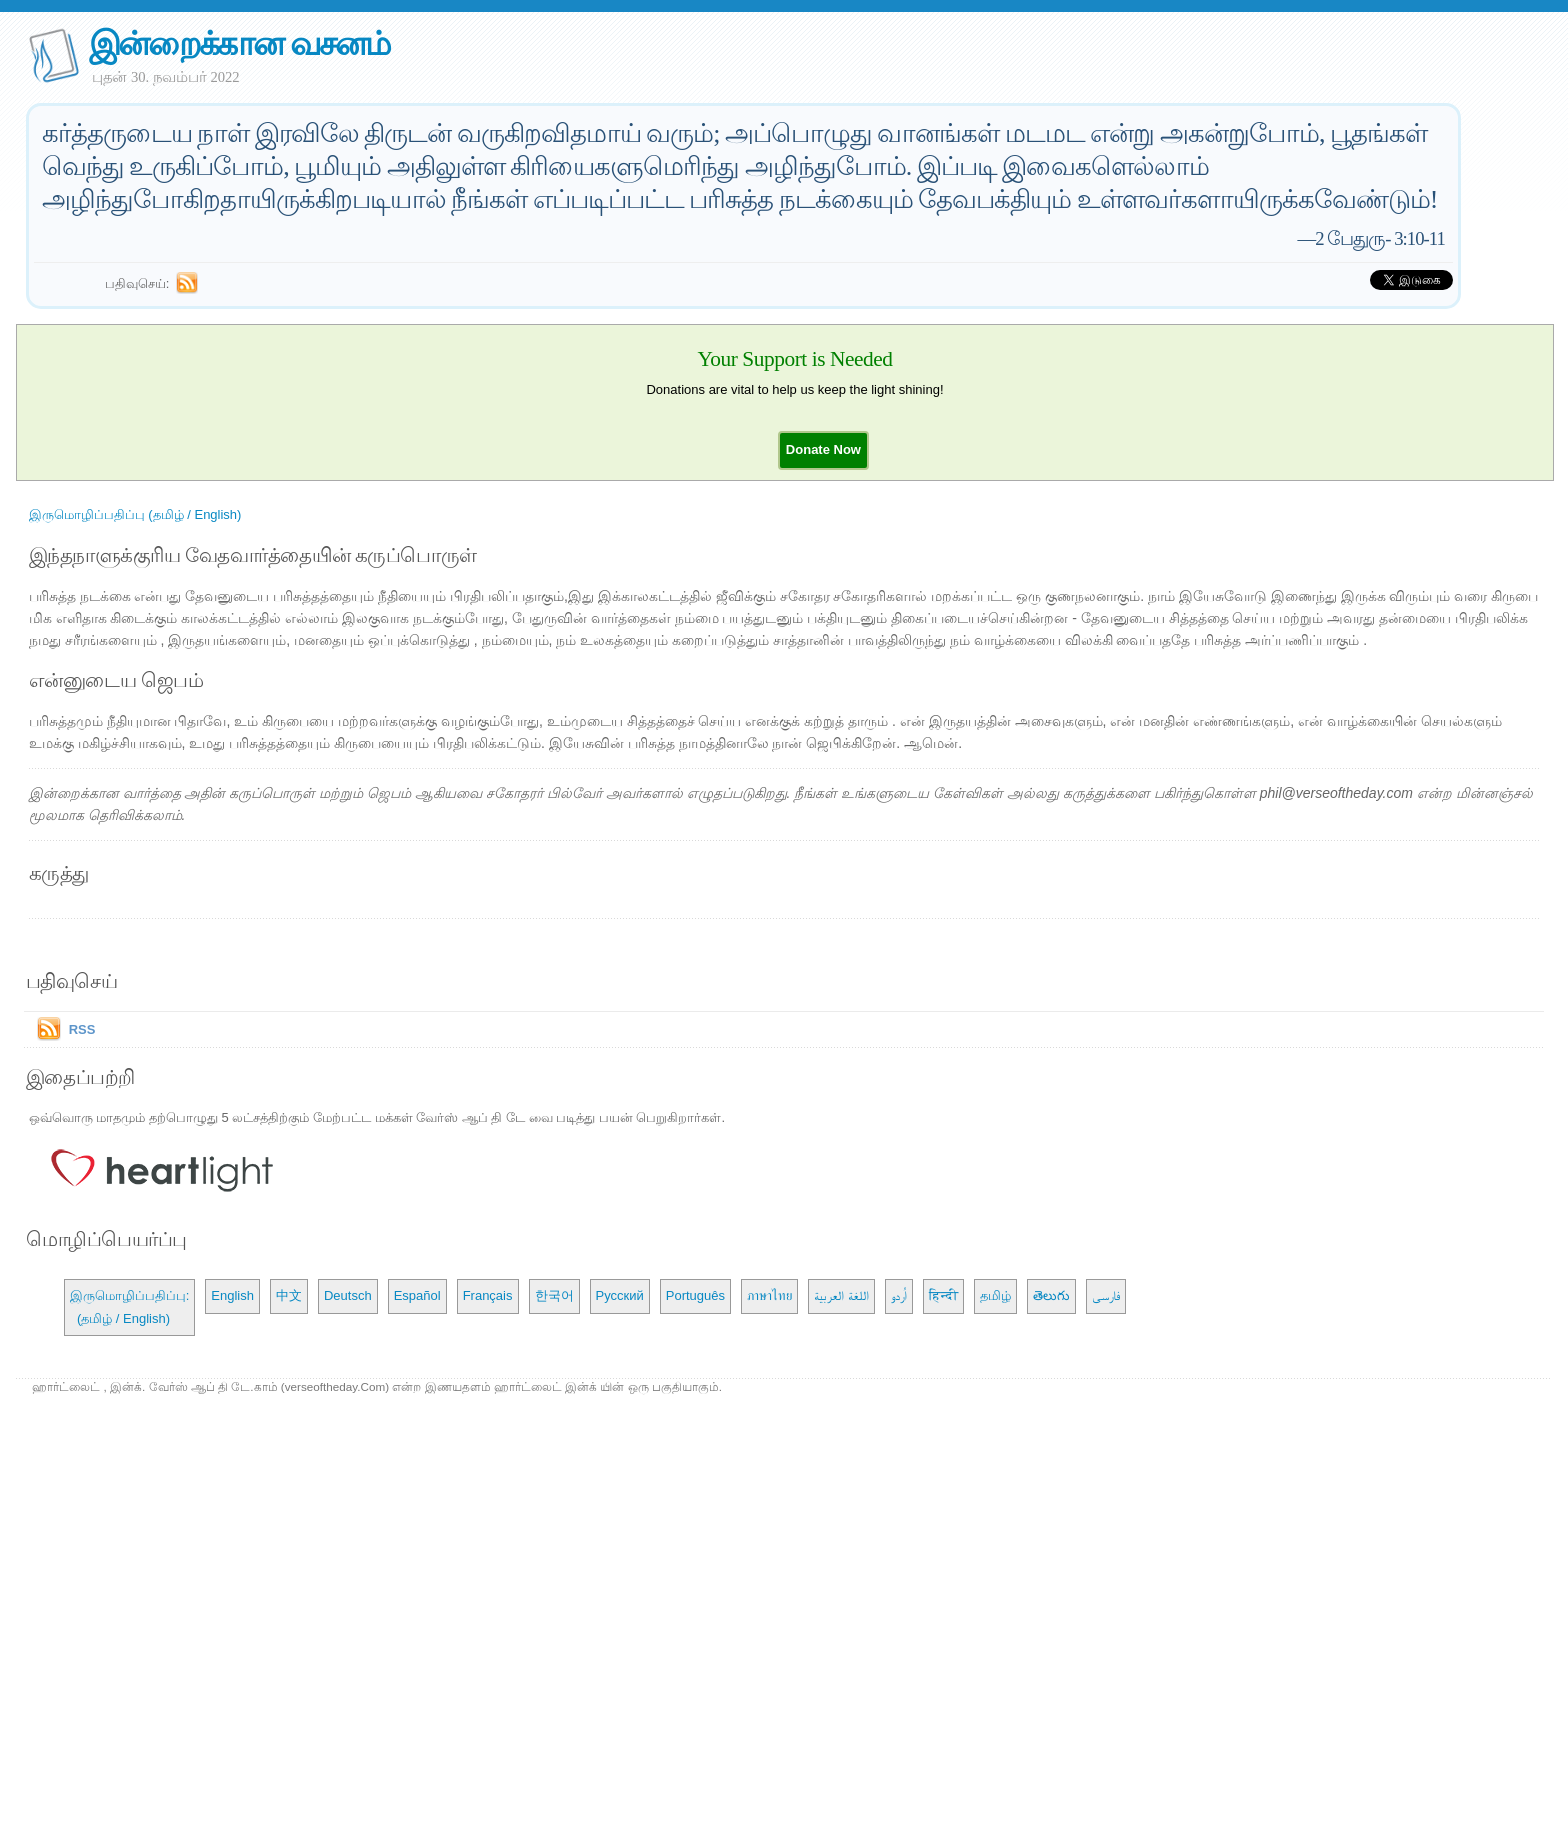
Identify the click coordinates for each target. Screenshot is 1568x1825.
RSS (82, 1029)
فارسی (1106, 1295)
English (232, 1295)
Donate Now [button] (823, 449)
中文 (289, 1295)
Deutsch (348, 1295)
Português (695, 1295)
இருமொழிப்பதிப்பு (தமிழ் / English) (135, 514)
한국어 (554, 1295)
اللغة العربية (841, 1295)
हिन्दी (943, 1295)
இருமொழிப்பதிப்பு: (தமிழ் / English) (130, 1306)
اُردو (899, 1295)
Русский (620, 1295)
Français (488, 1295)
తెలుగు (1051, 1295)
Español (417, 1295)
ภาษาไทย (769, 1295)
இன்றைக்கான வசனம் (239, 43)
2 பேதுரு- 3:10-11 (1379, 238)
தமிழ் (995, 1295)
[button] (823, 449)
